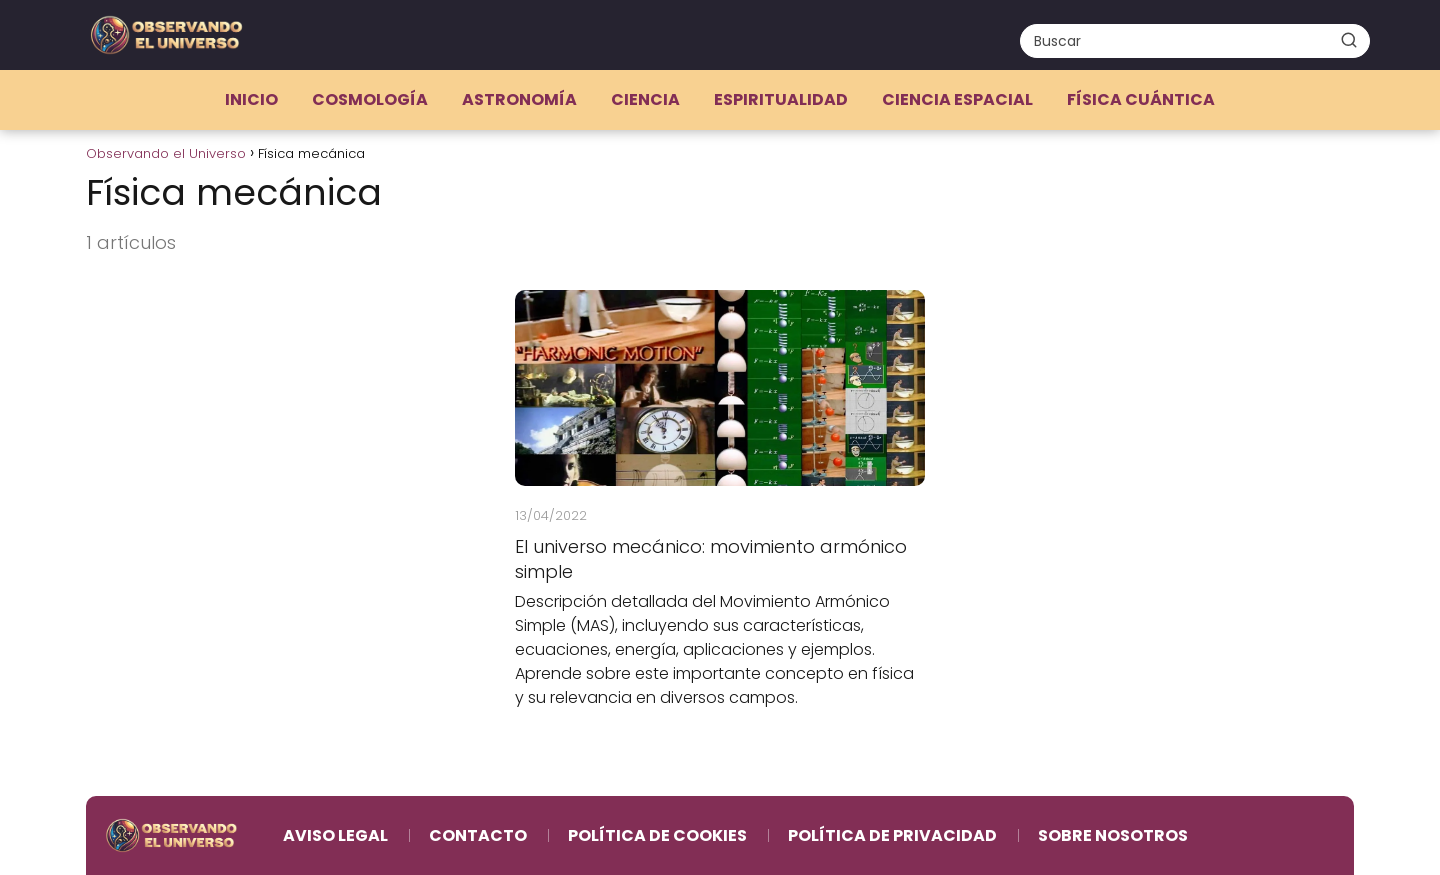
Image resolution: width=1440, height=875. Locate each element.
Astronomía (519, 99)
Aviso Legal (335, 835)
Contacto (478, 835)
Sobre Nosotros (1113, 835)
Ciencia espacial (957, 99)
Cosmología (370, 99)
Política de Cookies (657, 835)
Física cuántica (1141, 99)
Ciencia (645, 99)
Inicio (251, 99)
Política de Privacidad (892, 835)
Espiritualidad (781, 99)
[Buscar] (1349, 40)
